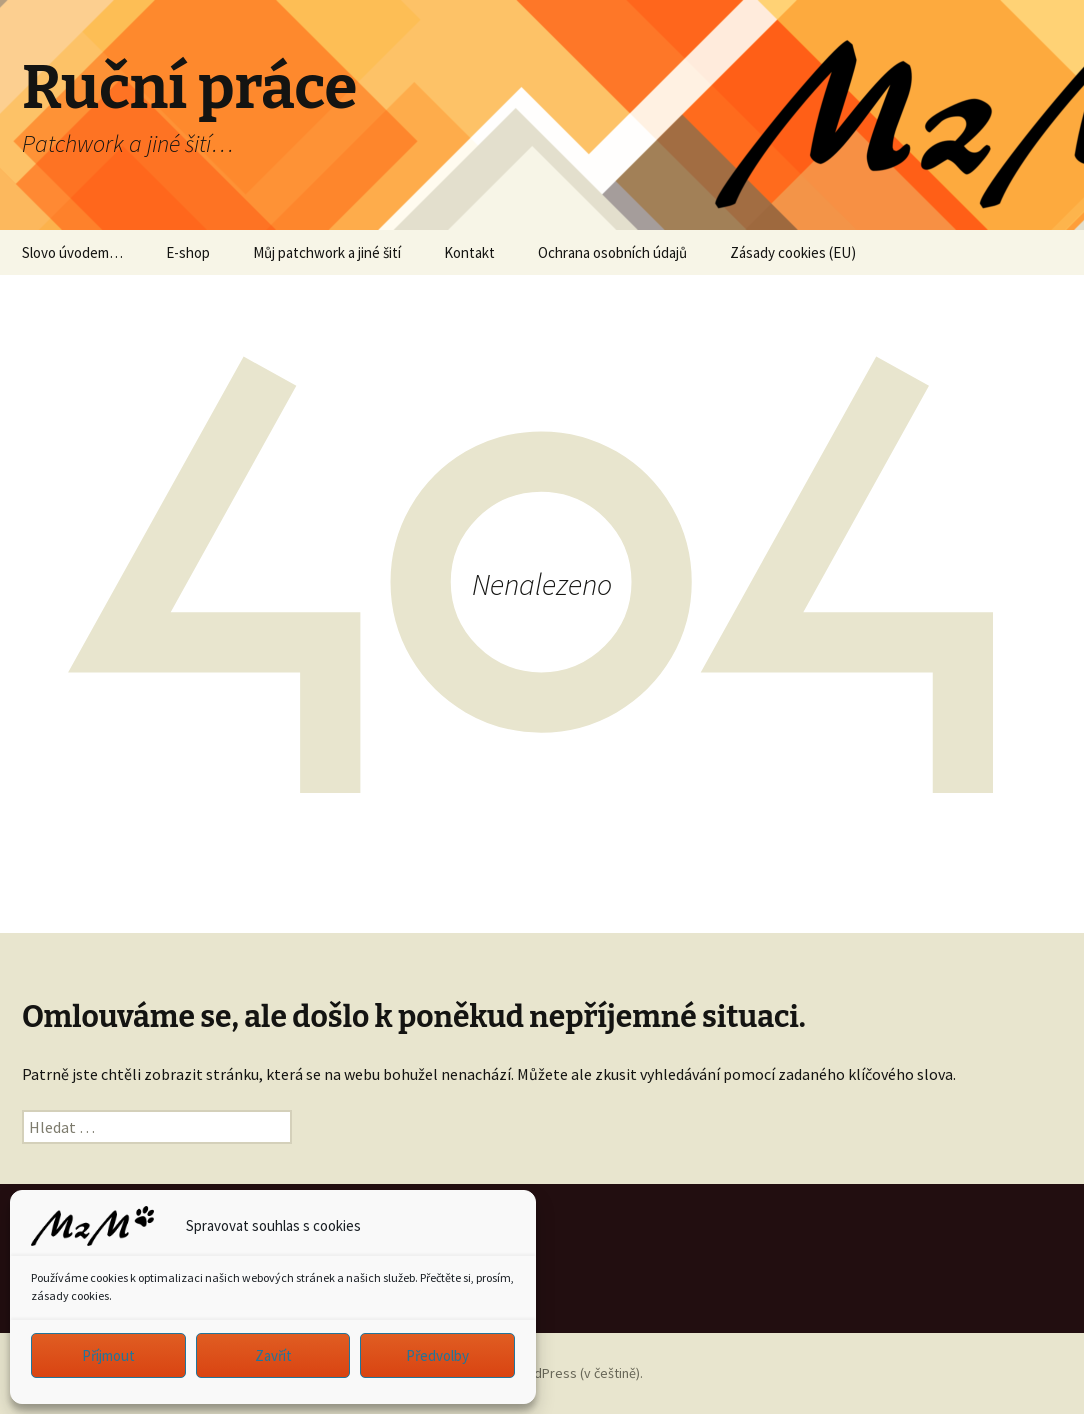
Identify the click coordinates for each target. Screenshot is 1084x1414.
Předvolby (437, 1355)
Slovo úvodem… (72, 252)
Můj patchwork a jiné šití (327, 252)
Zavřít (273, 1355)
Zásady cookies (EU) (793, 252)
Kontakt (469, 252)
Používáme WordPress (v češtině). (542, 1373)
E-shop (188, 252)
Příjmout (108, 1355)
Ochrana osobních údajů (612, 252)
